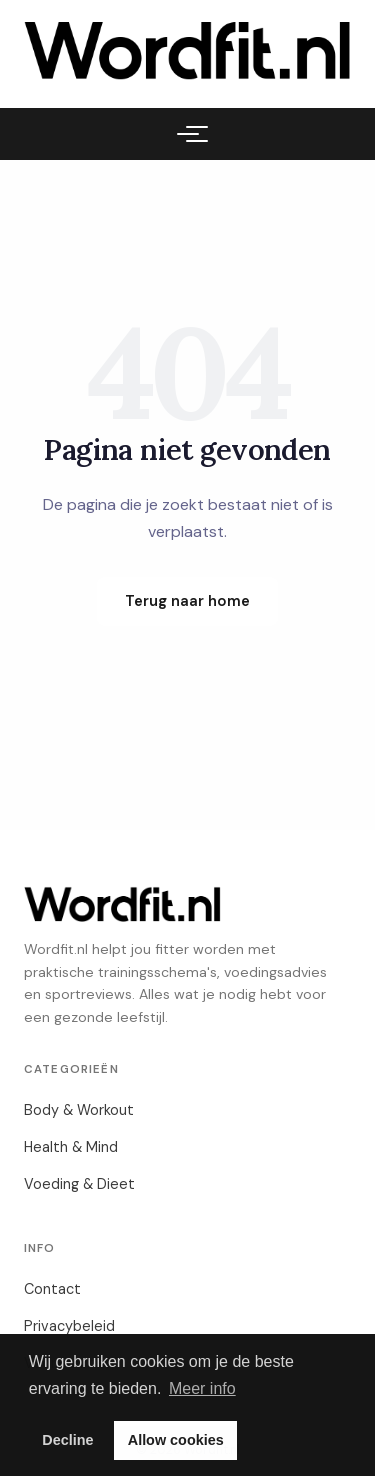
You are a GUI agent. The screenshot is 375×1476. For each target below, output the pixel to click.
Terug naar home (187, 601)
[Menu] (188, 134)
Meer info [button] (202, 1388)
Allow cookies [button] (176, 1440)
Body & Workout (79, 1110)
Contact (52, 1289)
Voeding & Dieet (79, 1184)
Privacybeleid (69, 1326)
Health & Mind (71, 1147)
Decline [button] (67, 1440)
